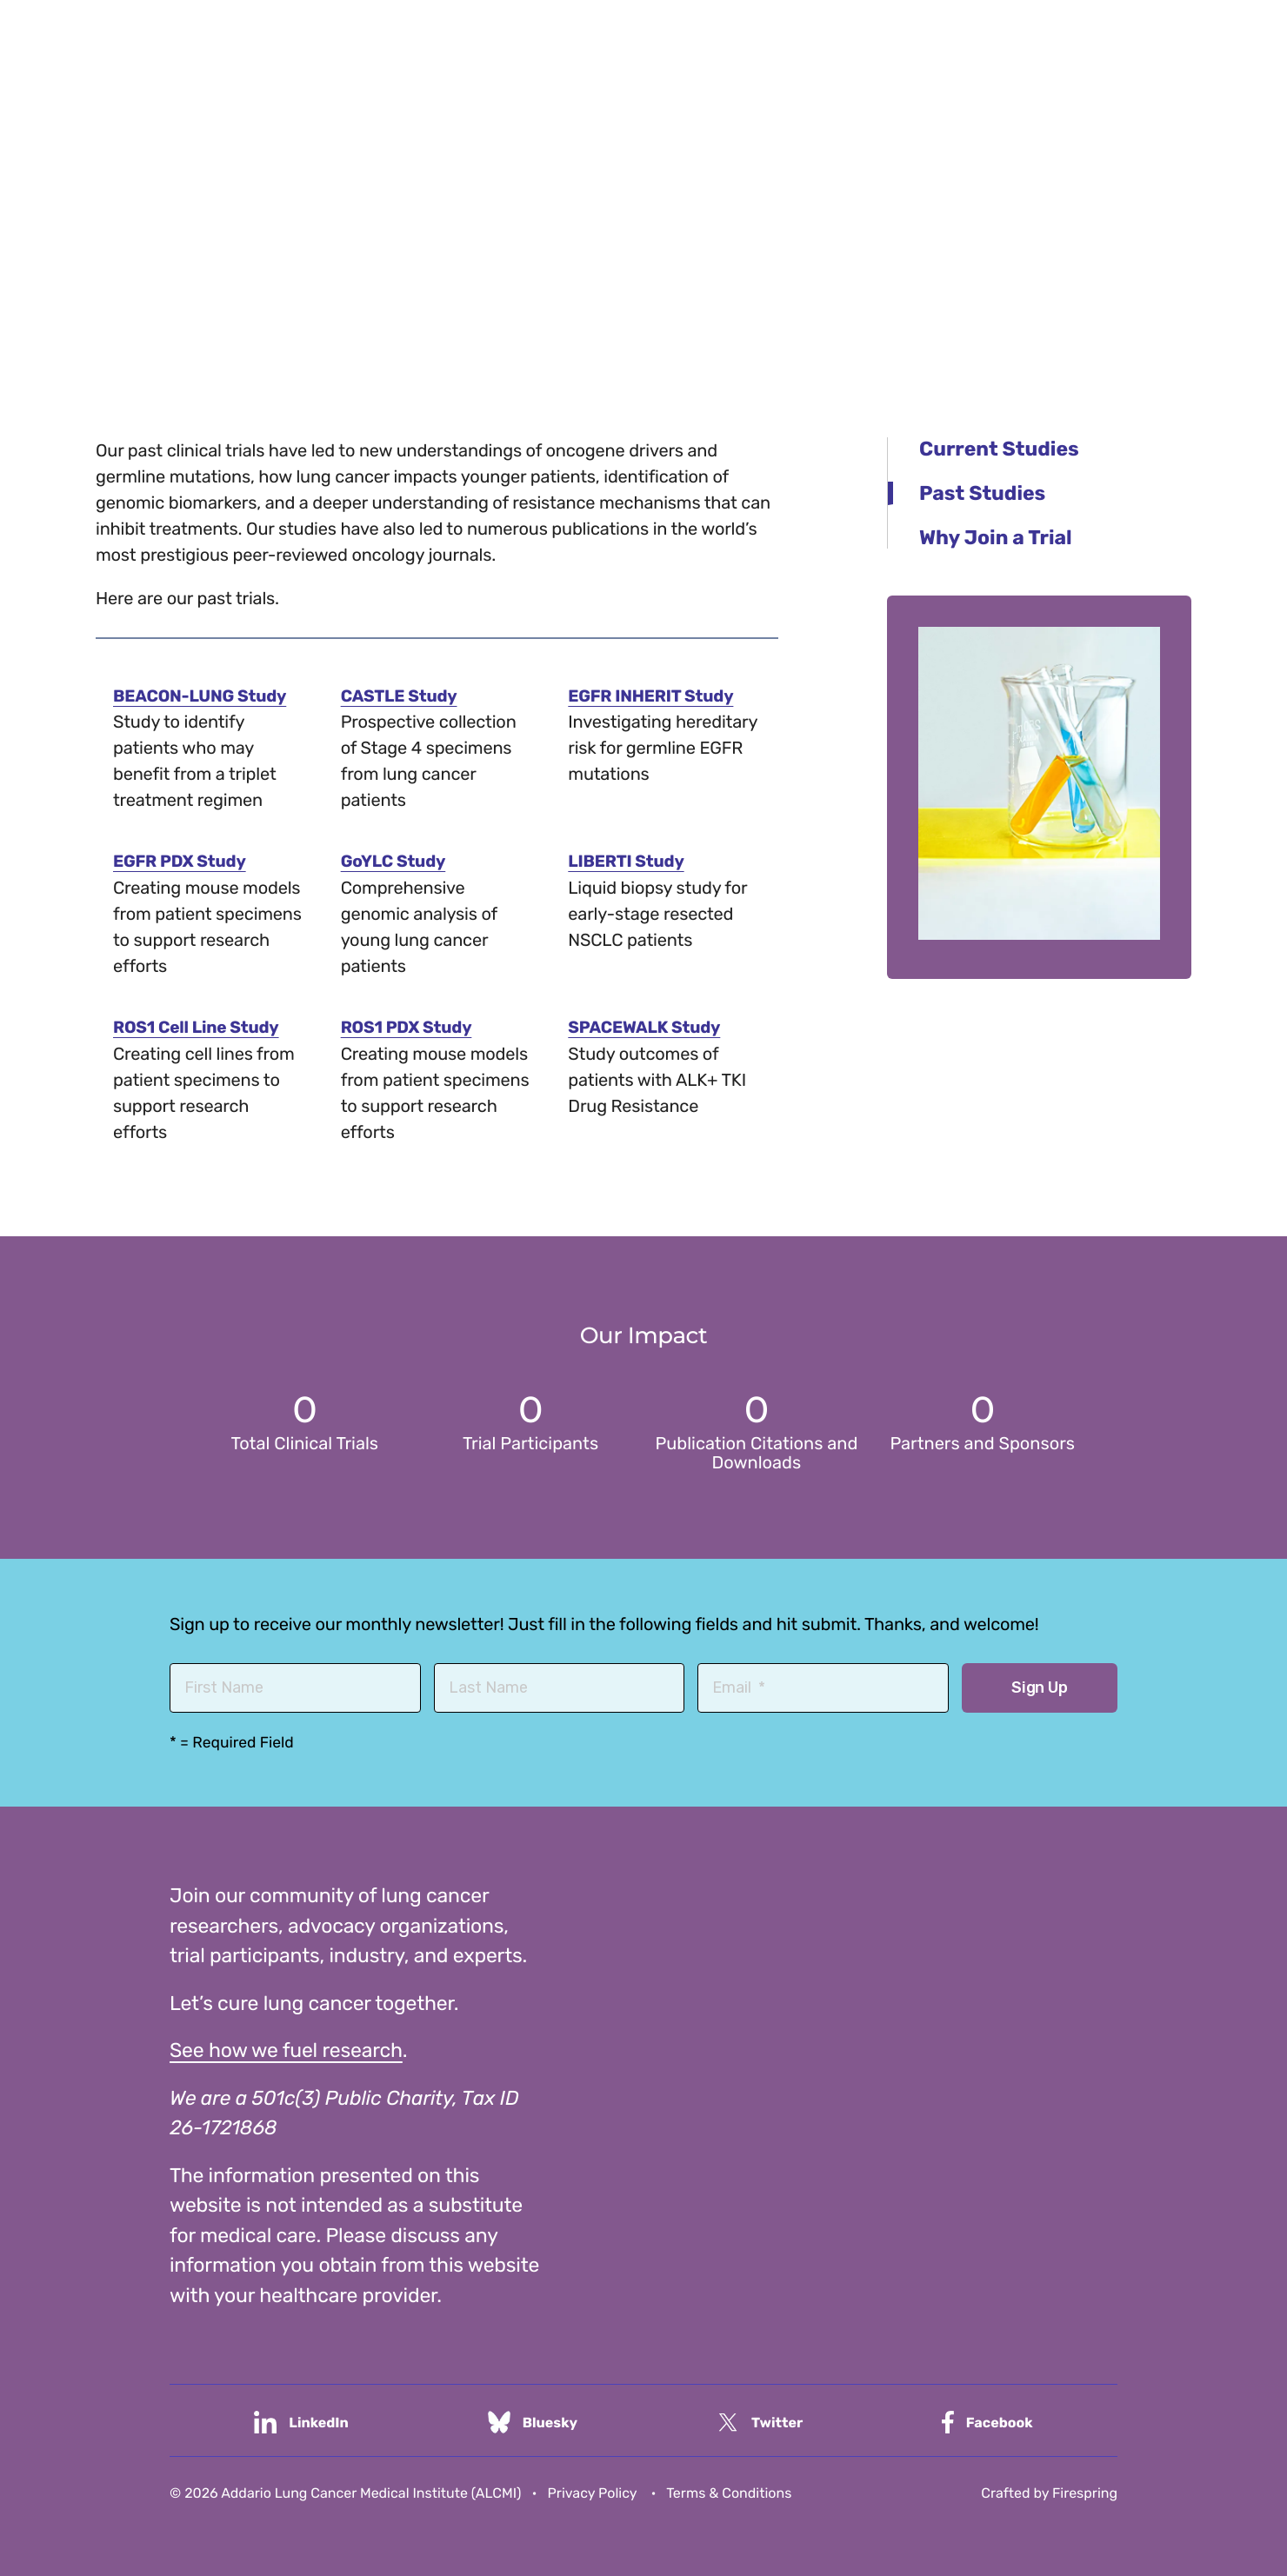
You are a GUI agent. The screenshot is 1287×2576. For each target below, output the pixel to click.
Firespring (1084, 2491)
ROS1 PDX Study (409, 1025)
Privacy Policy (592, 2491)
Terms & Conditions (728, 2491)
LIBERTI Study (629, 860)
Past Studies (982, 493)
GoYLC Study (395, 860)
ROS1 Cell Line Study (200, 1025)
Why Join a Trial (995, 537)
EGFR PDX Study (182, 860)
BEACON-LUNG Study (204, 695)
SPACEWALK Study (647, 1025)
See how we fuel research (286, 2048)
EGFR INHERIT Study (654, 695)
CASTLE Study (402, 695)
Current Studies (999, 449)
